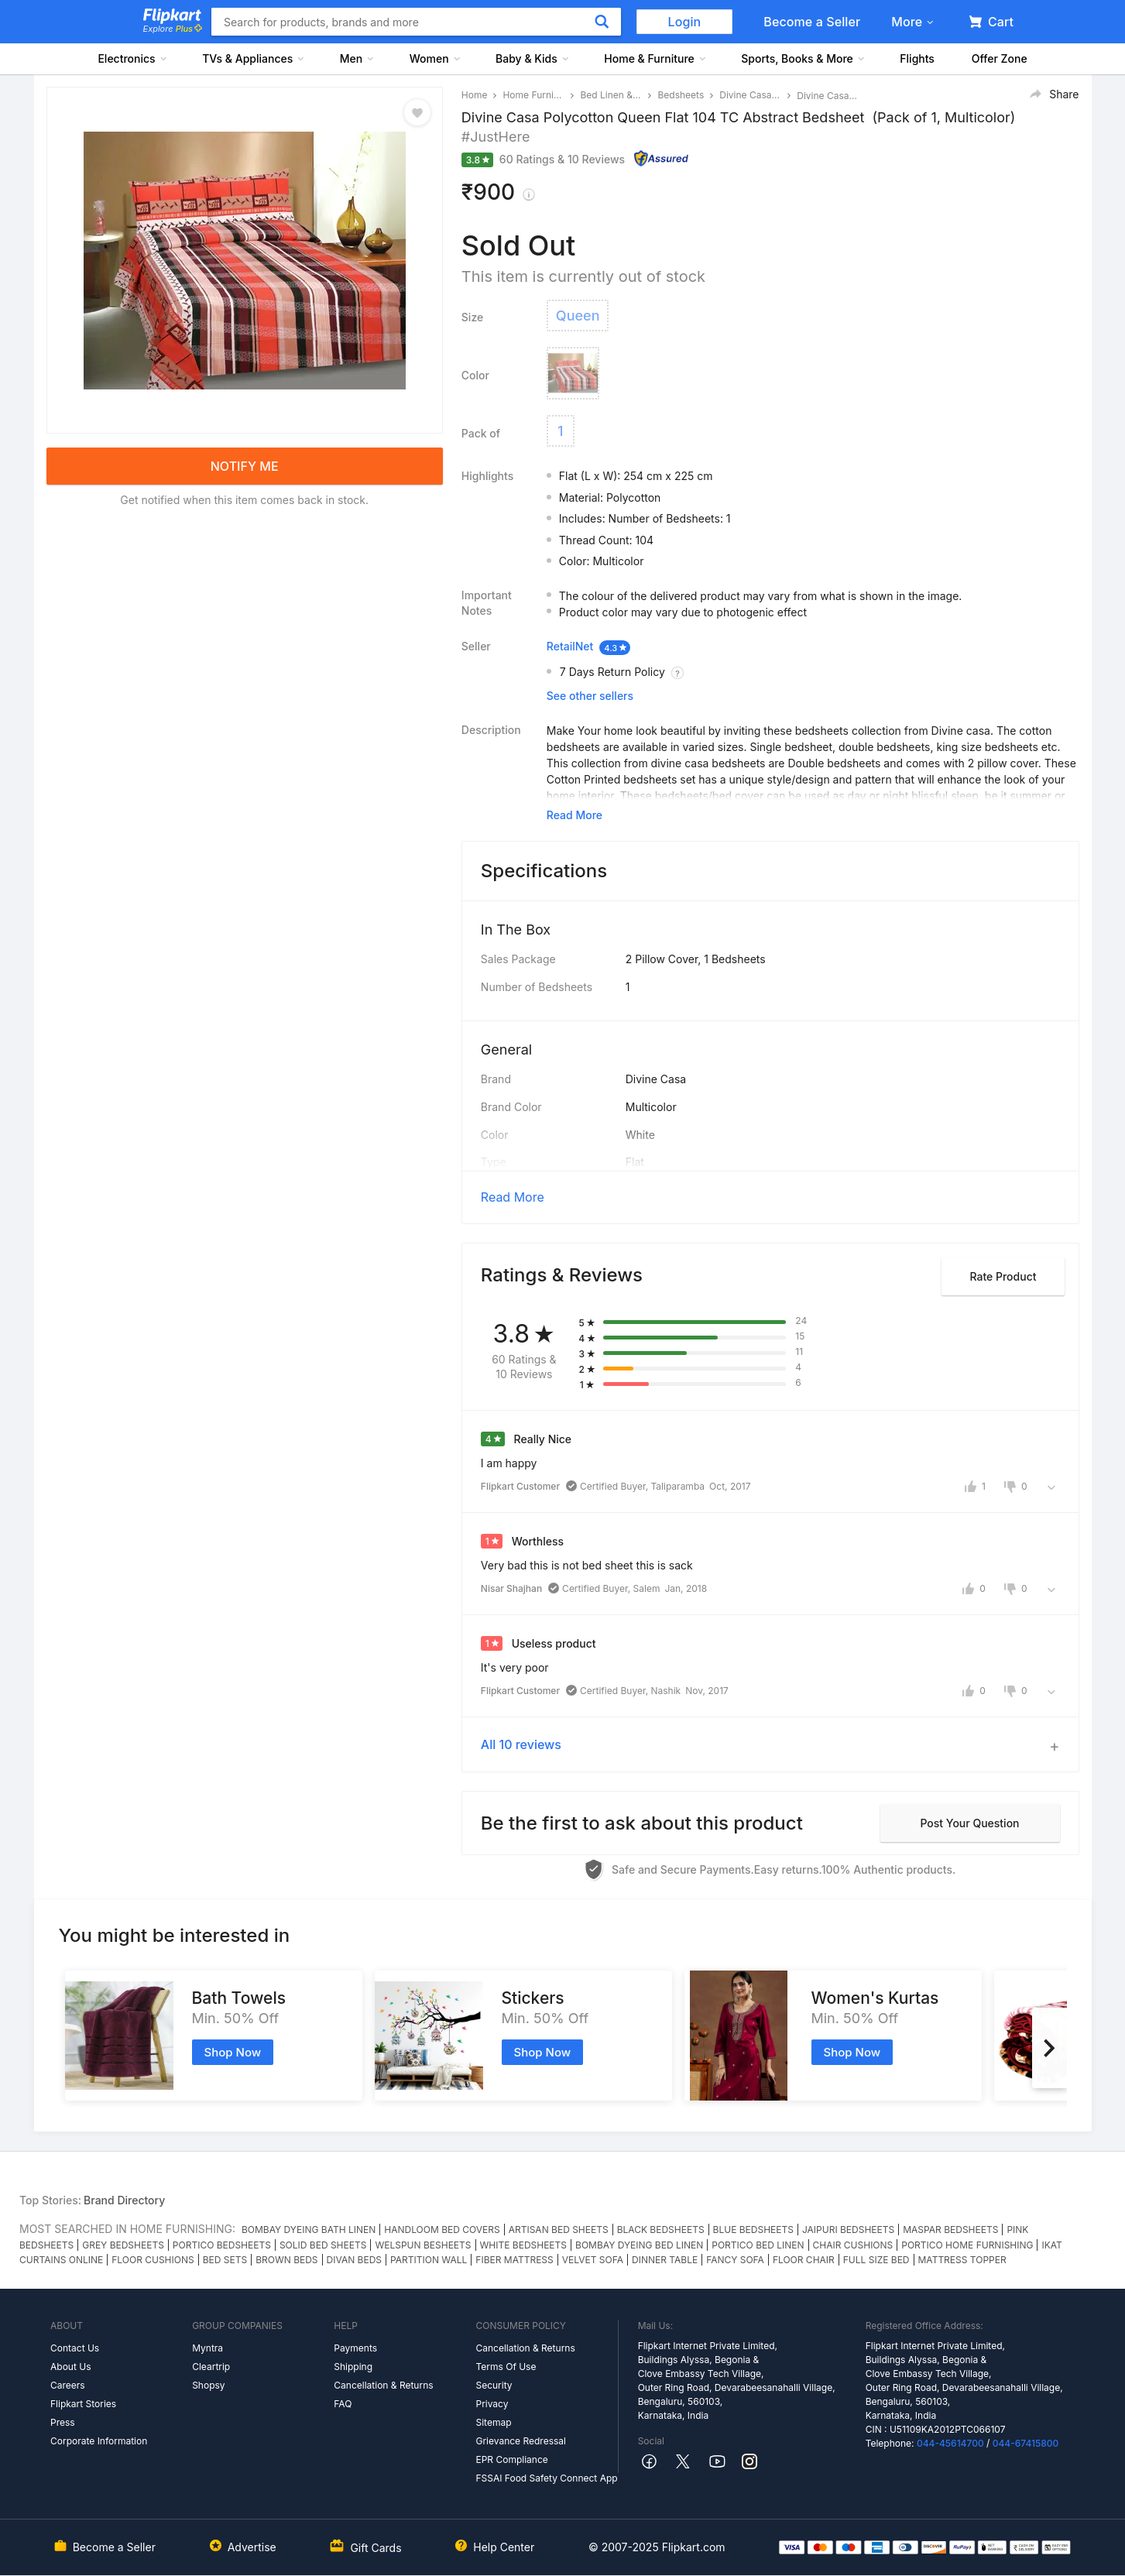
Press (62, 2422)
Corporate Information (98, 2441)
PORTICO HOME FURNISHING (967, 2245)
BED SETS (225, 2260)
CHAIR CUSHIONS (853, 2245)
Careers (67, 2385)
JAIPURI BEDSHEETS (848, 2229)
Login (684, 21)
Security (493, 2385)
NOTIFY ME (245, 466)
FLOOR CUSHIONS (152, 2260)
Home (474, 95)
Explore (172, 28)
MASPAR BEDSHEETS (950, 2229)
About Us (70, 2366)
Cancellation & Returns (383, 2385)
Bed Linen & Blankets (611, 95)
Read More (512, 1197)
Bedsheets (680, 95)
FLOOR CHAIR (804, 2260)
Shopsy (208, 2385)
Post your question (969, 1823)
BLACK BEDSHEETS (661, 2229)
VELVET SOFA (592, 2260)
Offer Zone (999, 58)
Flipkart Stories (83, 2404)
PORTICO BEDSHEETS (222, 2245)
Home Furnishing (533, 95)
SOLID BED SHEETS (323, 2245)
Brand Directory (124, 2200)
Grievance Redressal (520, 2441)
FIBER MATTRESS (514, 2260)
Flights (917, 58)
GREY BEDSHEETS (123, 2245)
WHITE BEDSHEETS (524, 2245)
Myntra (207, 2348)
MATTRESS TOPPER (962, 2260)
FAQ (343, 2404)
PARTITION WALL (428, 2260)
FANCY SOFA (735, 2260)
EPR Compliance (511, 2459)
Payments (355, 2348)
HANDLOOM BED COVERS (441, 2229)
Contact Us (74, 2348)
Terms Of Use (505, 2366)
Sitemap (493, 2422)
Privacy (491, 2404)
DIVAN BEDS (354, 2260)
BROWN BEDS (286, 2260)
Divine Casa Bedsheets (750, 95)
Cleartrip (211, 2366)
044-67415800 (1026, 2443)
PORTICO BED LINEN (758, 2245)
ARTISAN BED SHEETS (559, 2229)
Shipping (353, 2366)
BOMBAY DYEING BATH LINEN (309, 2229)
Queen (578, 315)
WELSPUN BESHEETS (423, 2245)
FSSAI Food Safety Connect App (546, 2478)
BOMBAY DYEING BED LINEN (639, 2245)
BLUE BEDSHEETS (753, 2229)
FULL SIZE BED (876, 2260)
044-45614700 (950, 2443)
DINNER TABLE (665, 2260)
